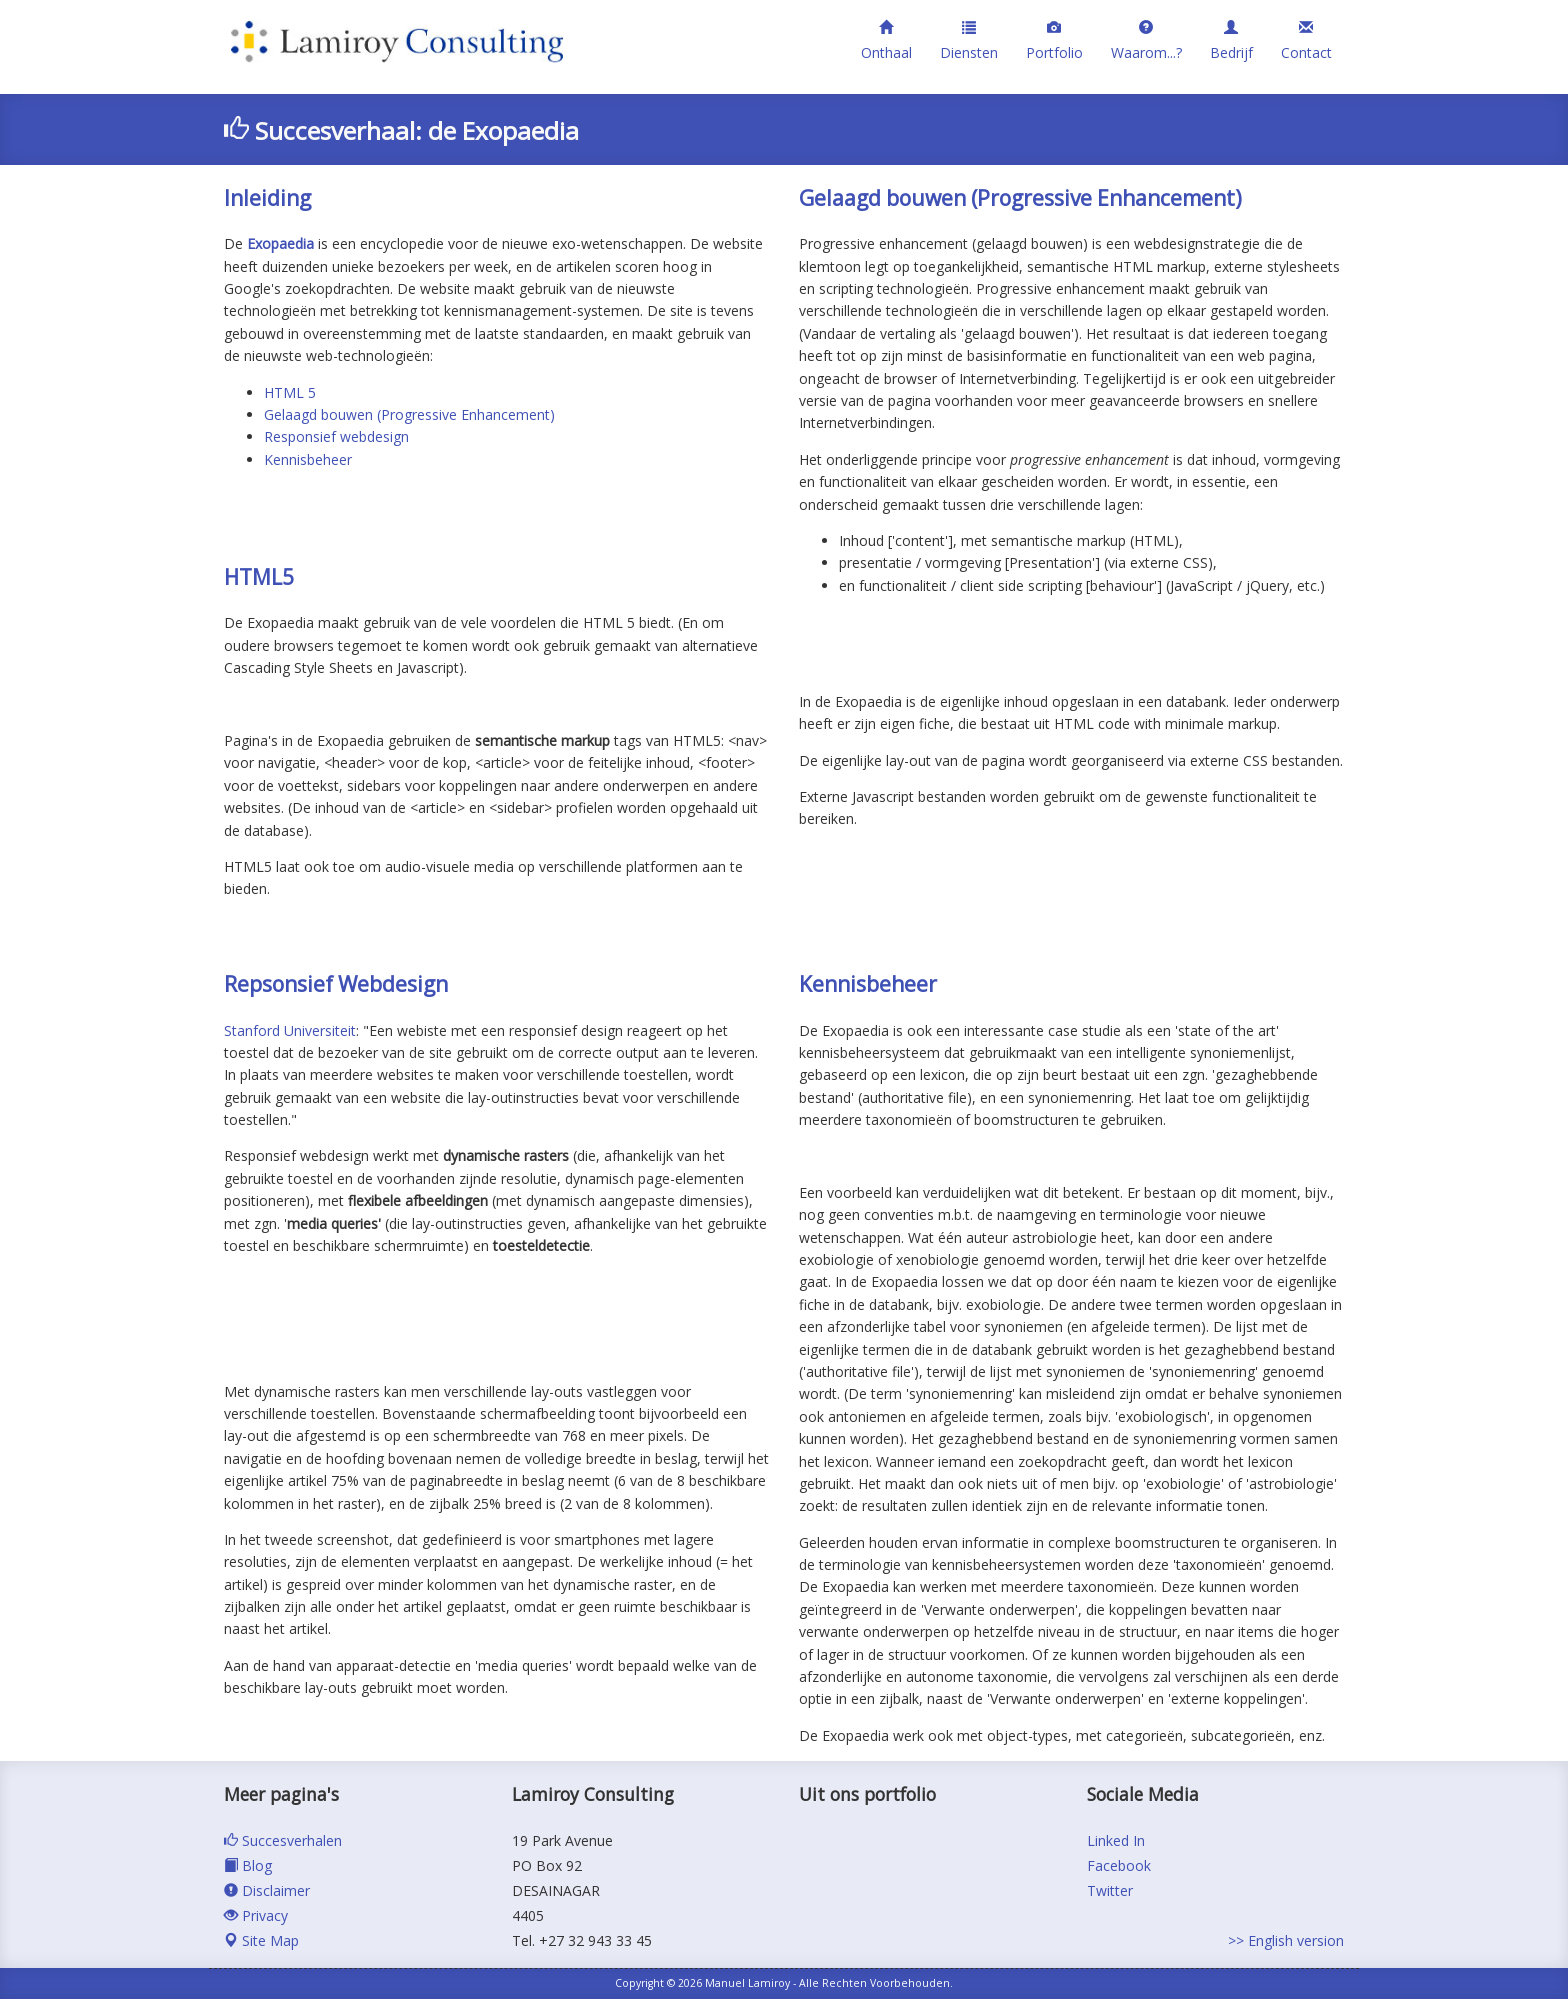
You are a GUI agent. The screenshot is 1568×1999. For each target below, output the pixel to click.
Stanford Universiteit (290, 1030)
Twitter (1110, 1890)
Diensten (969, 40)
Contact (1306, 40)
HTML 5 (290, 392)
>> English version (1286, 1940)
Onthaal (886, 40)
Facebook (1119, 1865)
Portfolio (1054, 40)
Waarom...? (1146, 40)
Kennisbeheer (308, 459)
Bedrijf (1231, 40)
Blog (248, 1865)
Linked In (1116, 1840)
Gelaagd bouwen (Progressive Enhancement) (409, 414)
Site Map (261, 1940)
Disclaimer (267, 1890)
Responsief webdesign (336, 436)
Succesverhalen (283, 1840)
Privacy (256, 1915)
